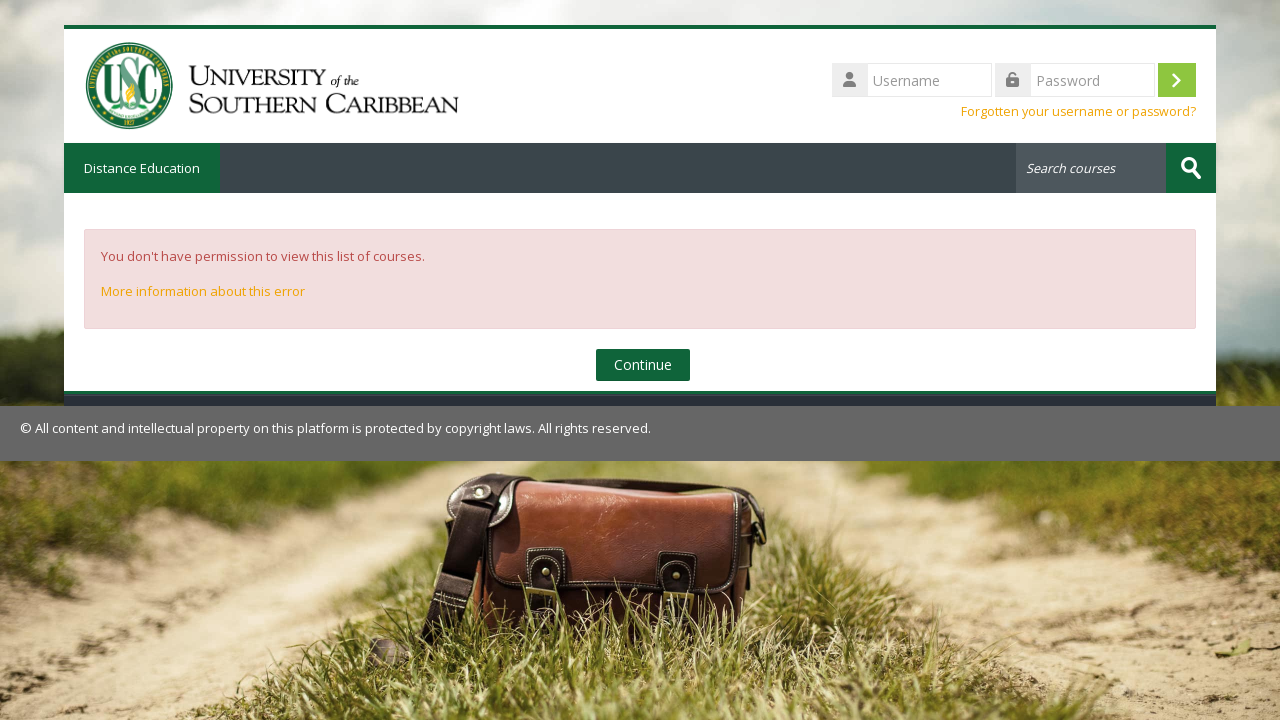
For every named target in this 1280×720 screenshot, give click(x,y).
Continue (643, 364)
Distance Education (142, 168)
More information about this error (203, 291)
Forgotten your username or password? (1078, 111)
